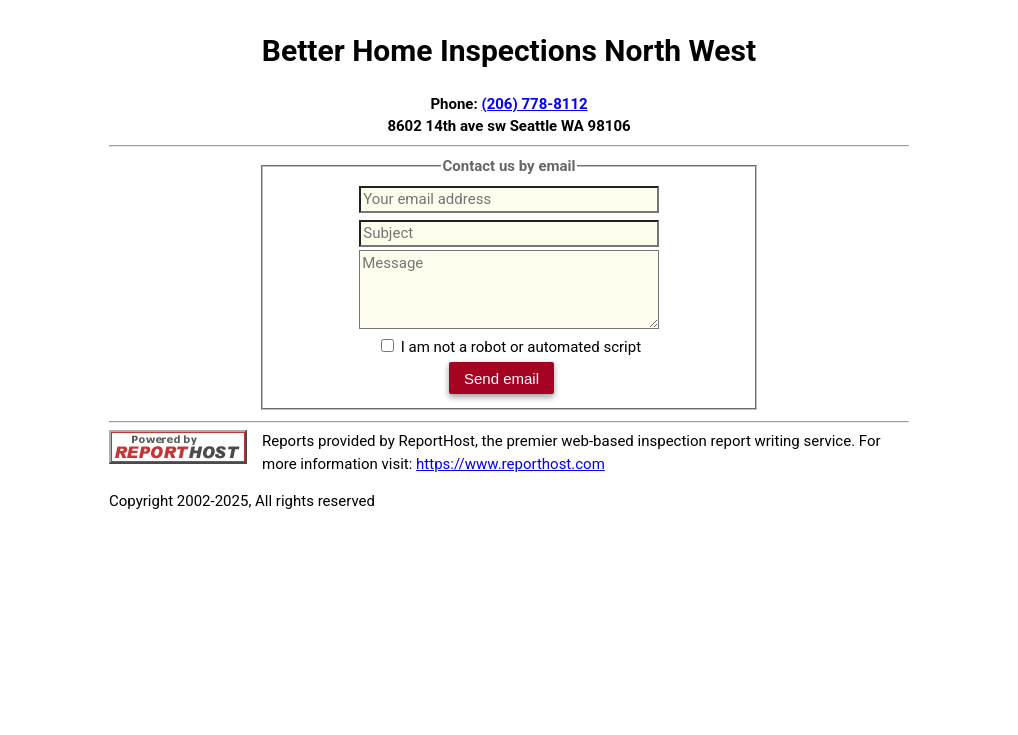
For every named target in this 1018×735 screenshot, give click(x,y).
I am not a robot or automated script (521, 347)
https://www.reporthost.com (510, 464)
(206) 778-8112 (534, 104)
